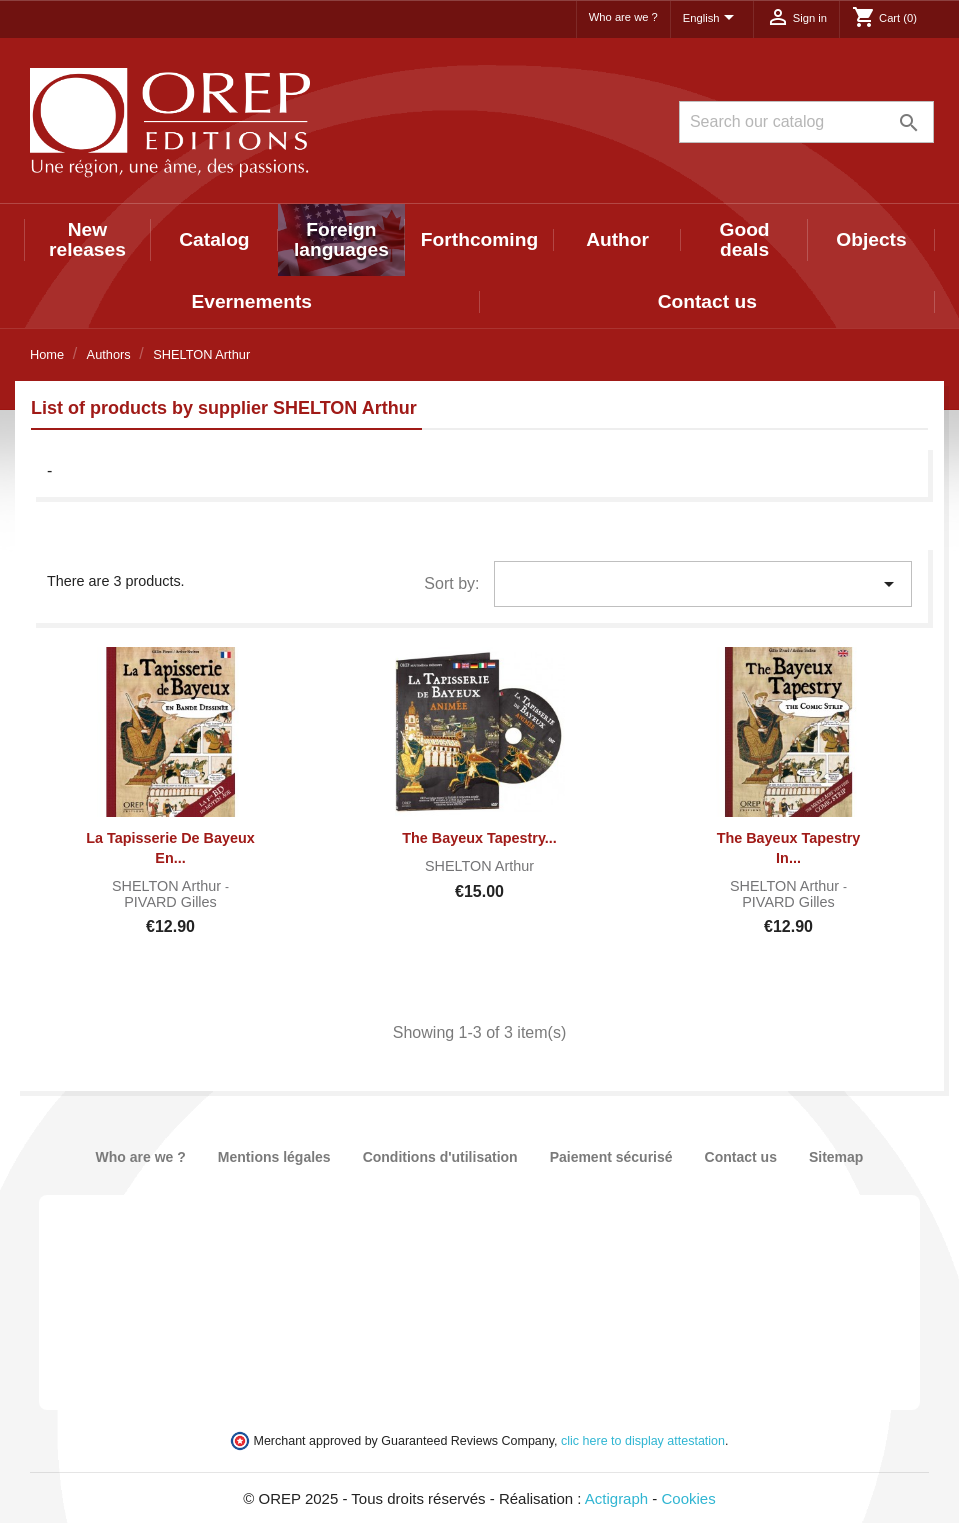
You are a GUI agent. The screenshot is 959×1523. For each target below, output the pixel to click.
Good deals (744, 239)
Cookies (689, 1498)
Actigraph (616, 1498)
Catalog (214, 239)
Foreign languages (341, 239)
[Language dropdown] (712, 19)
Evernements (251, 301)
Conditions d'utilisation (440, 1157)
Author (617, 239)
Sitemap (836, 1157)
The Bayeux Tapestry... (479, 838)
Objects (871, 239)
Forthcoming (479, 239)
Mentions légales (274, 1157)
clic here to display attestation (643, 1441)
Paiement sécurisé (611, 1157)
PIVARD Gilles (170, 902)
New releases (87, 239)
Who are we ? (623, 17)
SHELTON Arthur (168, 886)
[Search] (806, 122)
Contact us (707, 301)
